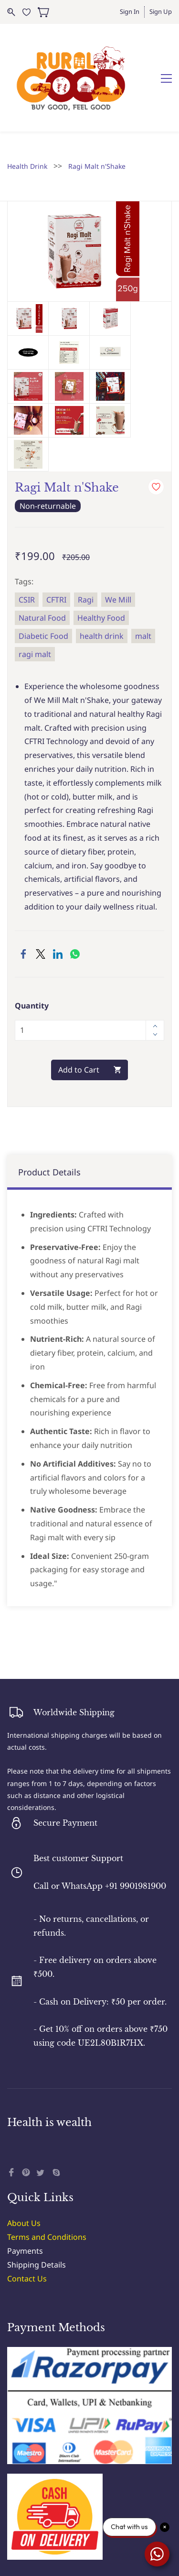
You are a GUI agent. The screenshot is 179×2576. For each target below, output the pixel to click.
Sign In (129, 11)
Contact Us (27, 2224)
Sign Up (160, 11)
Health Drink (27, 112)
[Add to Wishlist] (156, 433)
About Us (24, 2169)
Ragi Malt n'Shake (97, 112)
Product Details (49, 1118)
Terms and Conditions (46, 2183)
